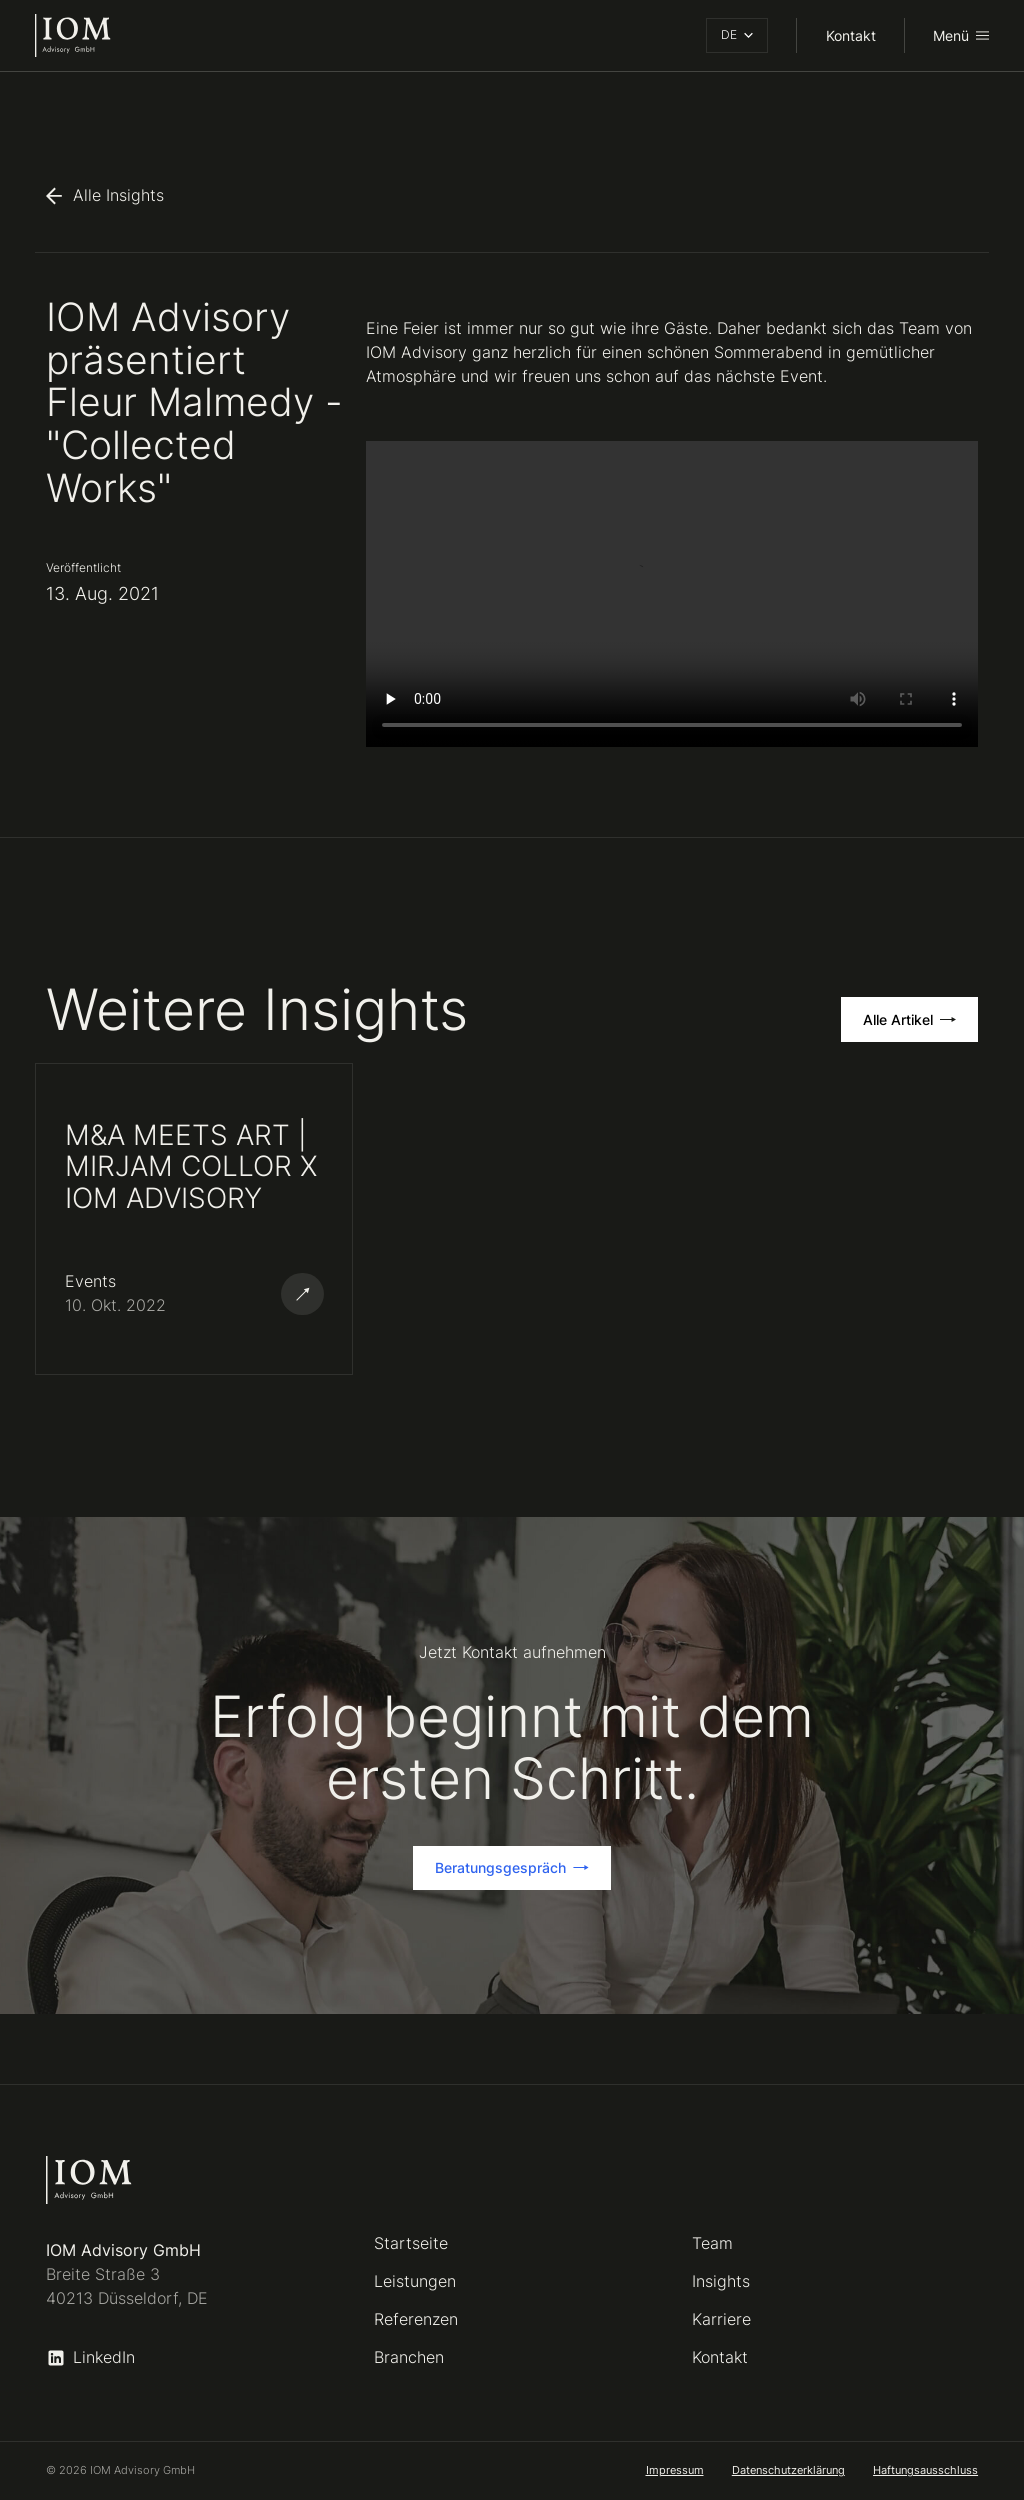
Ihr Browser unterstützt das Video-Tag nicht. (672, 594)
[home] (73, 35)
